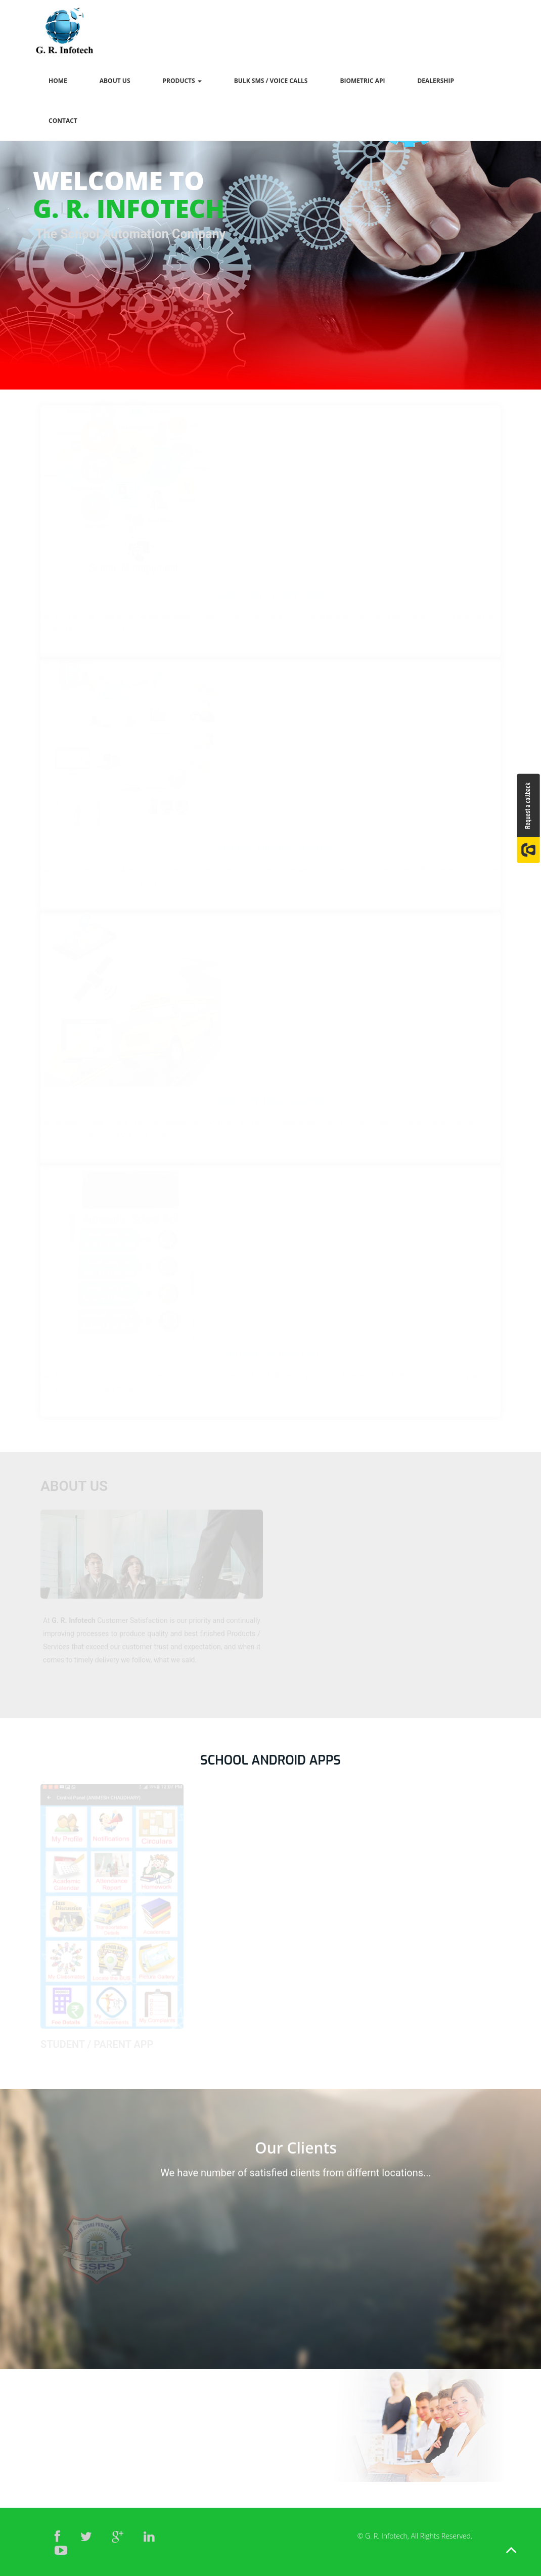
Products (182, 80)
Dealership (435, 80)
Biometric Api (362, 80)
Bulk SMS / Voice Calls (271, 80)
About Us (115, 80)
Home (58, 80)
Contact (63, 120)
